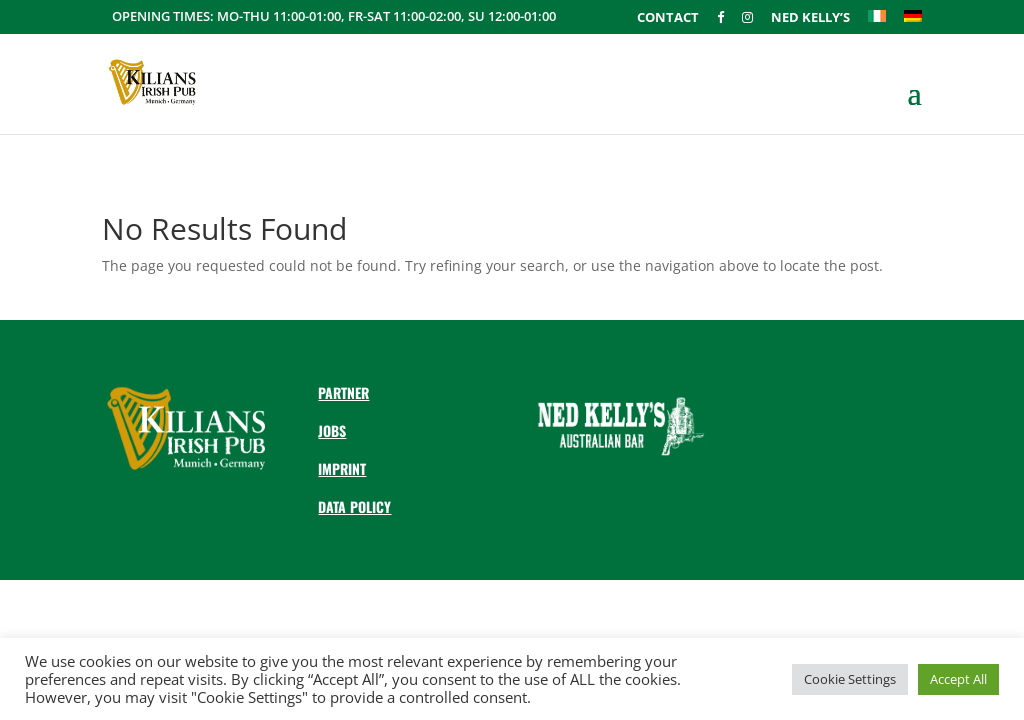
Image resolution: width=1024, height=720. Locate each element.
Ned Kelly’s (810, 18)
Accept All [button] (958, 679)
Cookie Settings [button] (850, 679)
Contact (668, 18)
